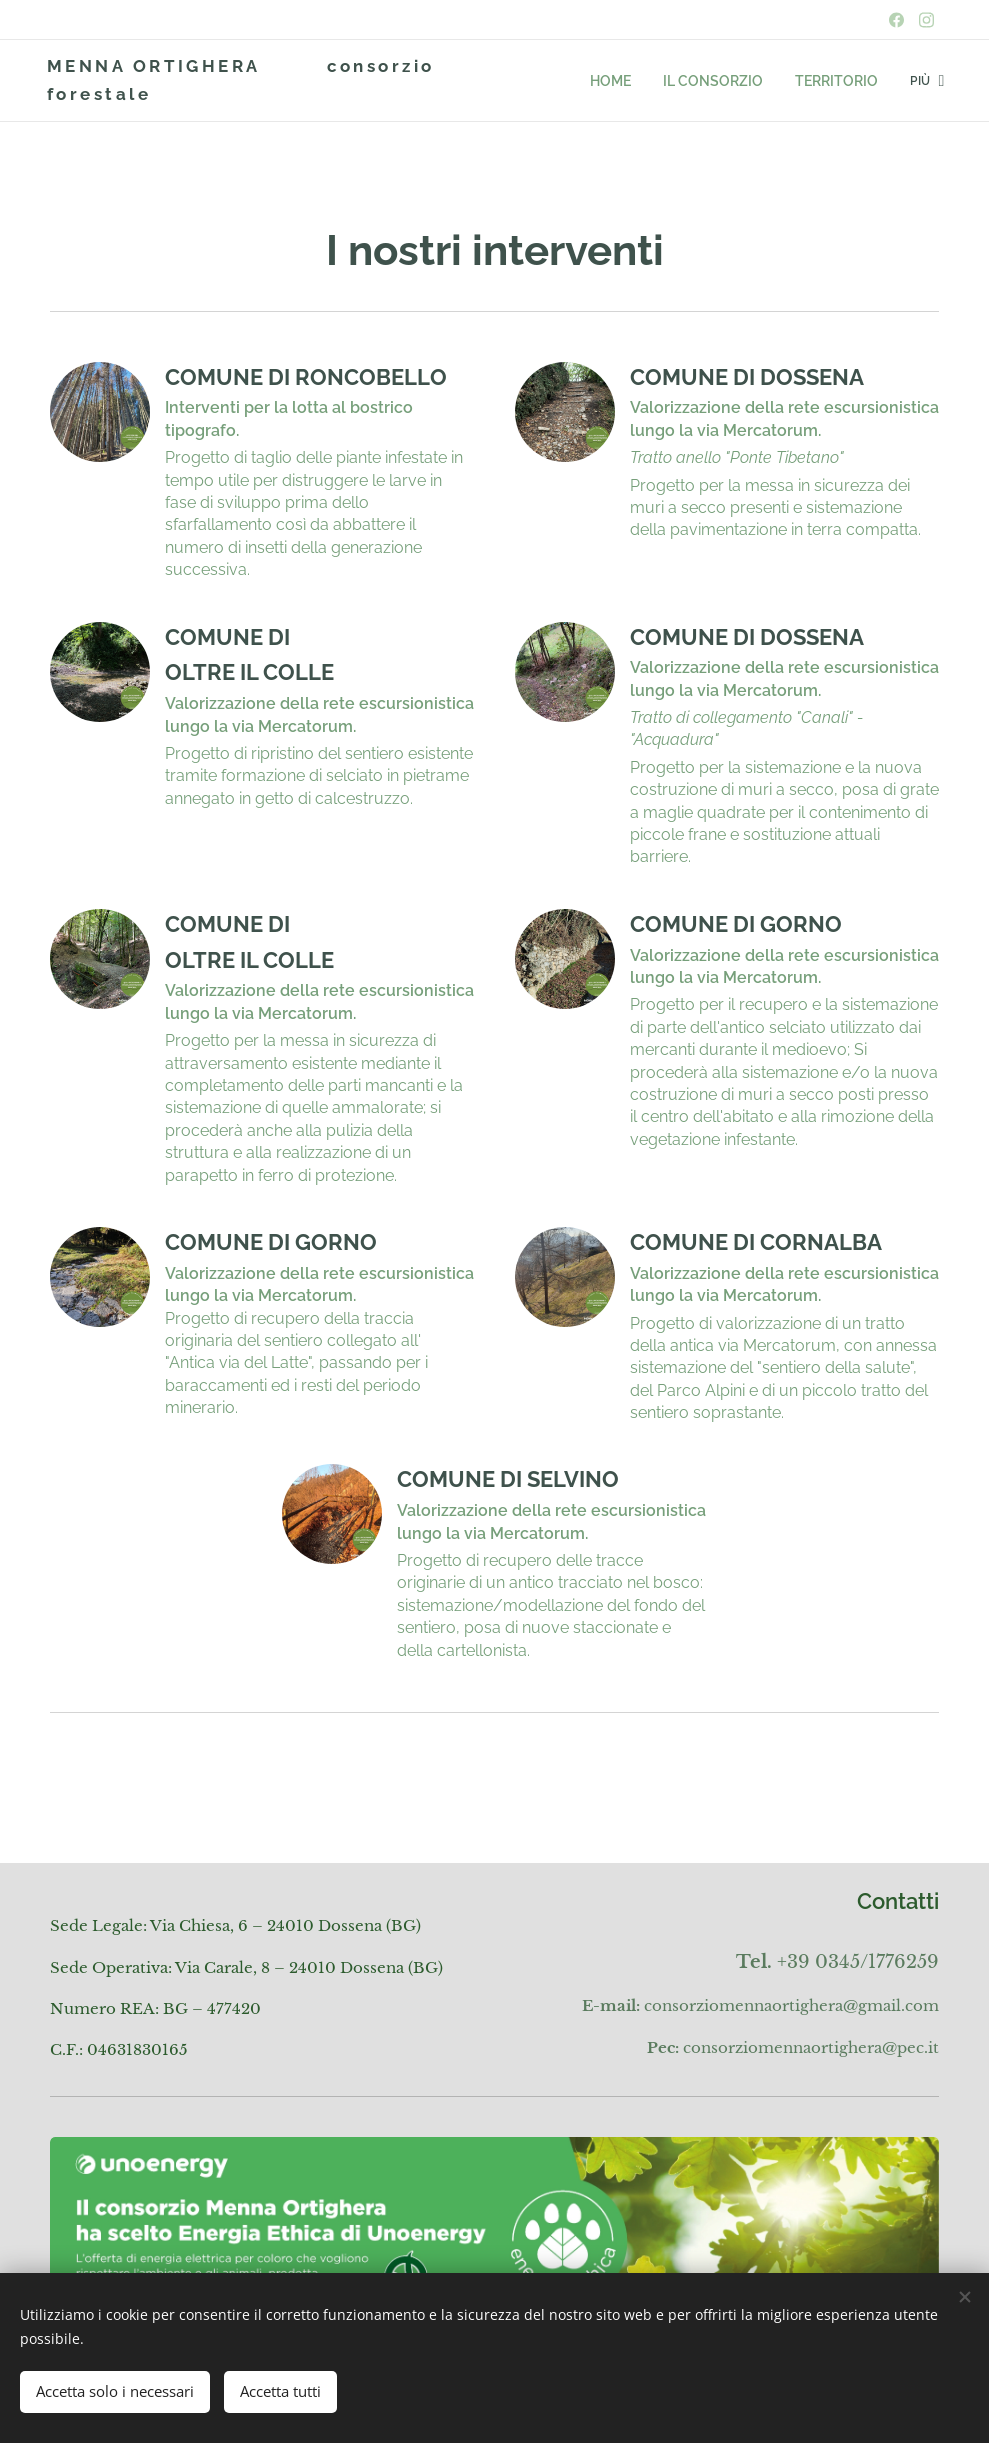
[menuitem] (551, 81)
